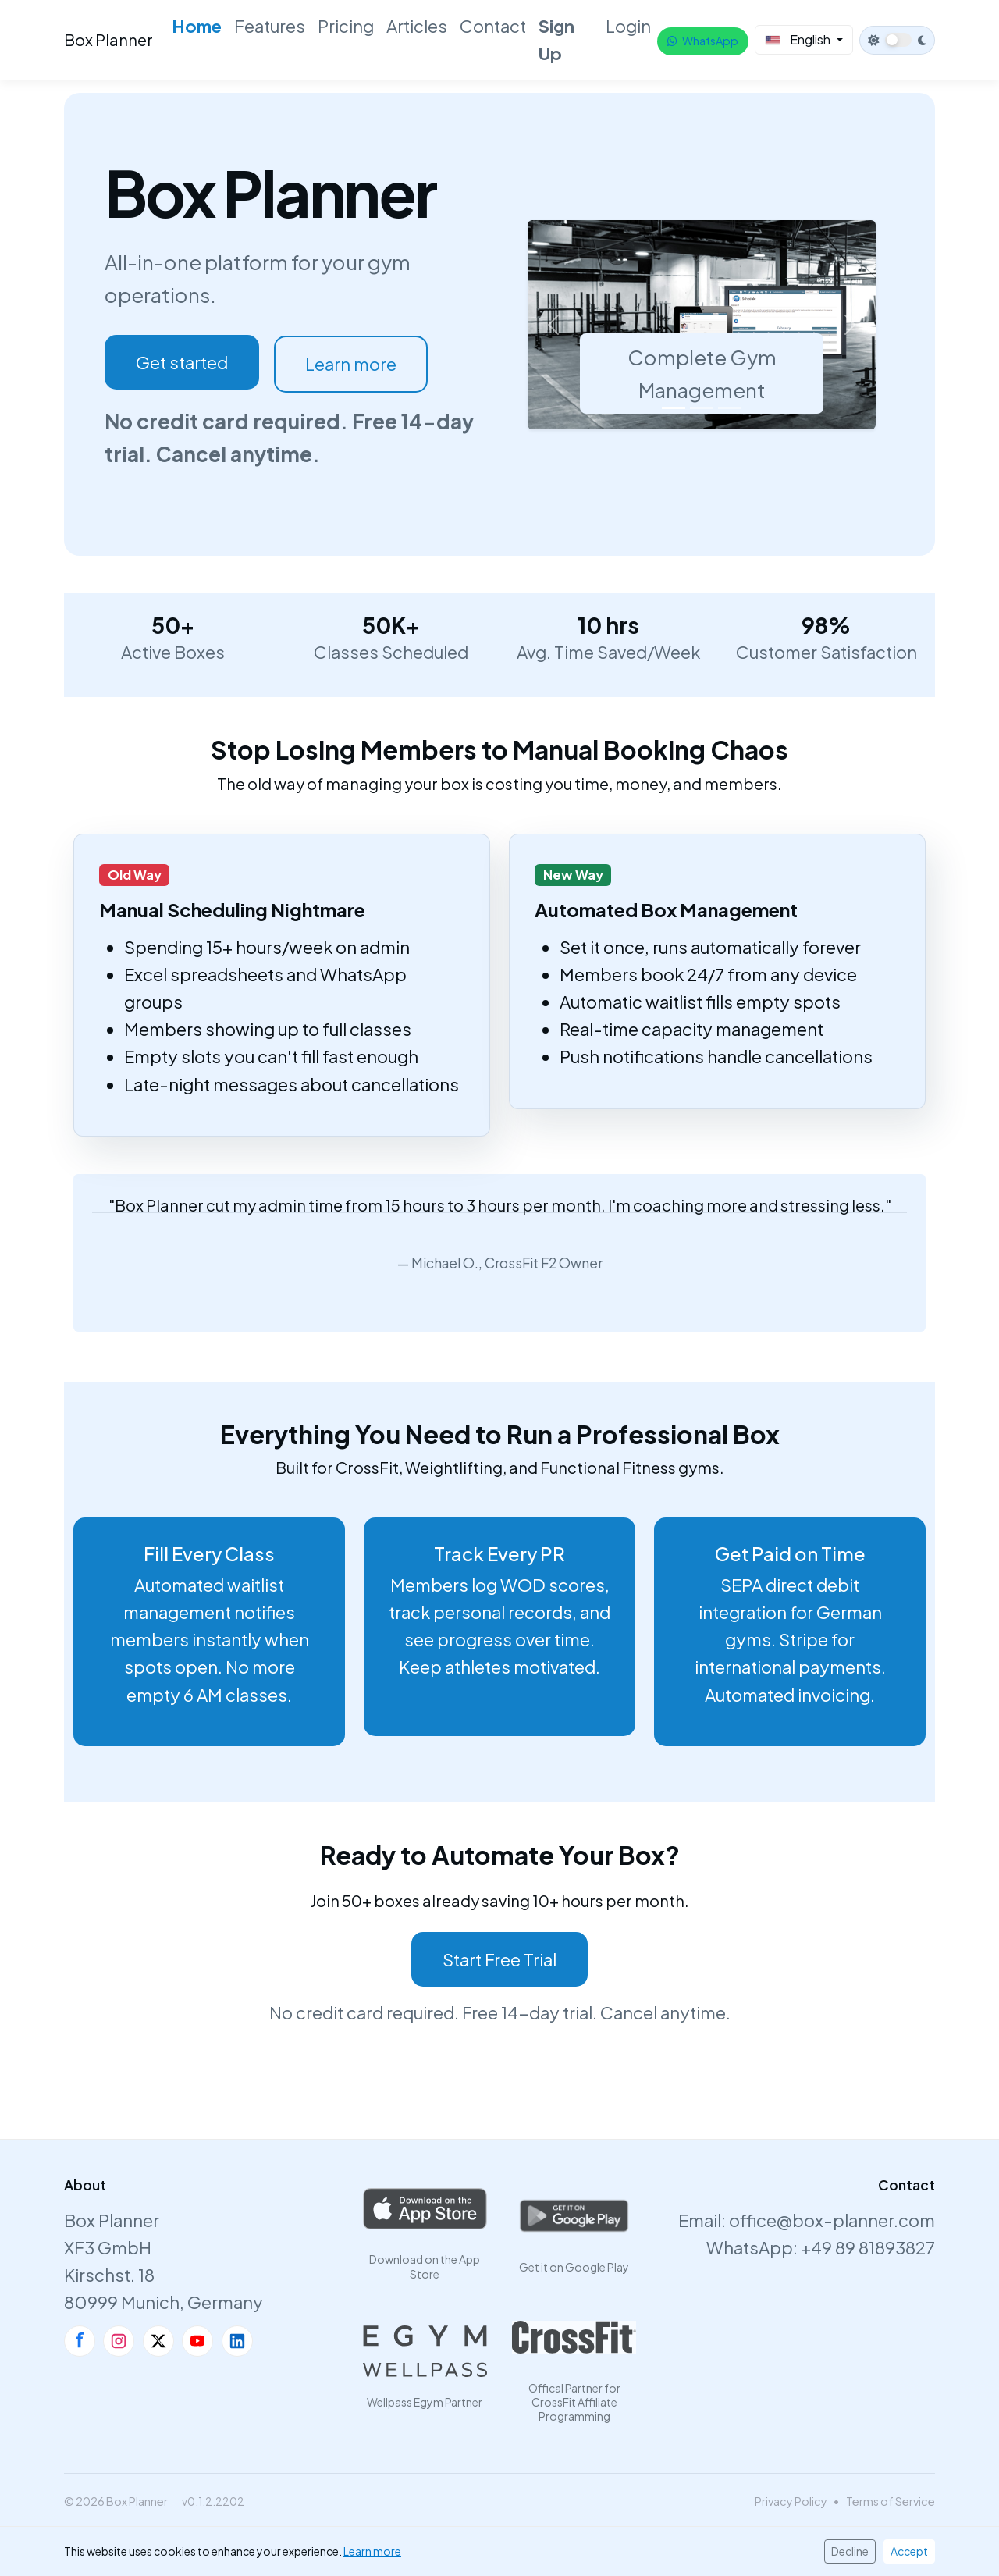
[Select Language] (804, 40)
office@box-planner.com (832, 2220)
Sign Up (556, 39)
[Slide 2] (701, 408)
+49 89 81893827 (868, 2247)
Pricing (346, 26)
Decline (850, 2551)
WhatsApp (702, 41)
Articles (416, 26)
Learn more (351, 364)
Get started (182, 362)
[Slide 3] (729, 408)
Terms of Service (890, 2501)
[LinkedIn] (237, 2341)
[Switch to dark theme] (897, 40)
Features (269, 26)
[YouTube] (197, 2341)
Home (197, 26)
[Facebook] (79, 2341)
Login (628, 26)
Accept (909, 2551)
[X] (158, 2341)
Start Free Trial (499, 1959)
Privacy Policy (791, 2501)
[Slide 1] (673, 408)
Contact (493, 26)
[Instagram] (118, 2341)
